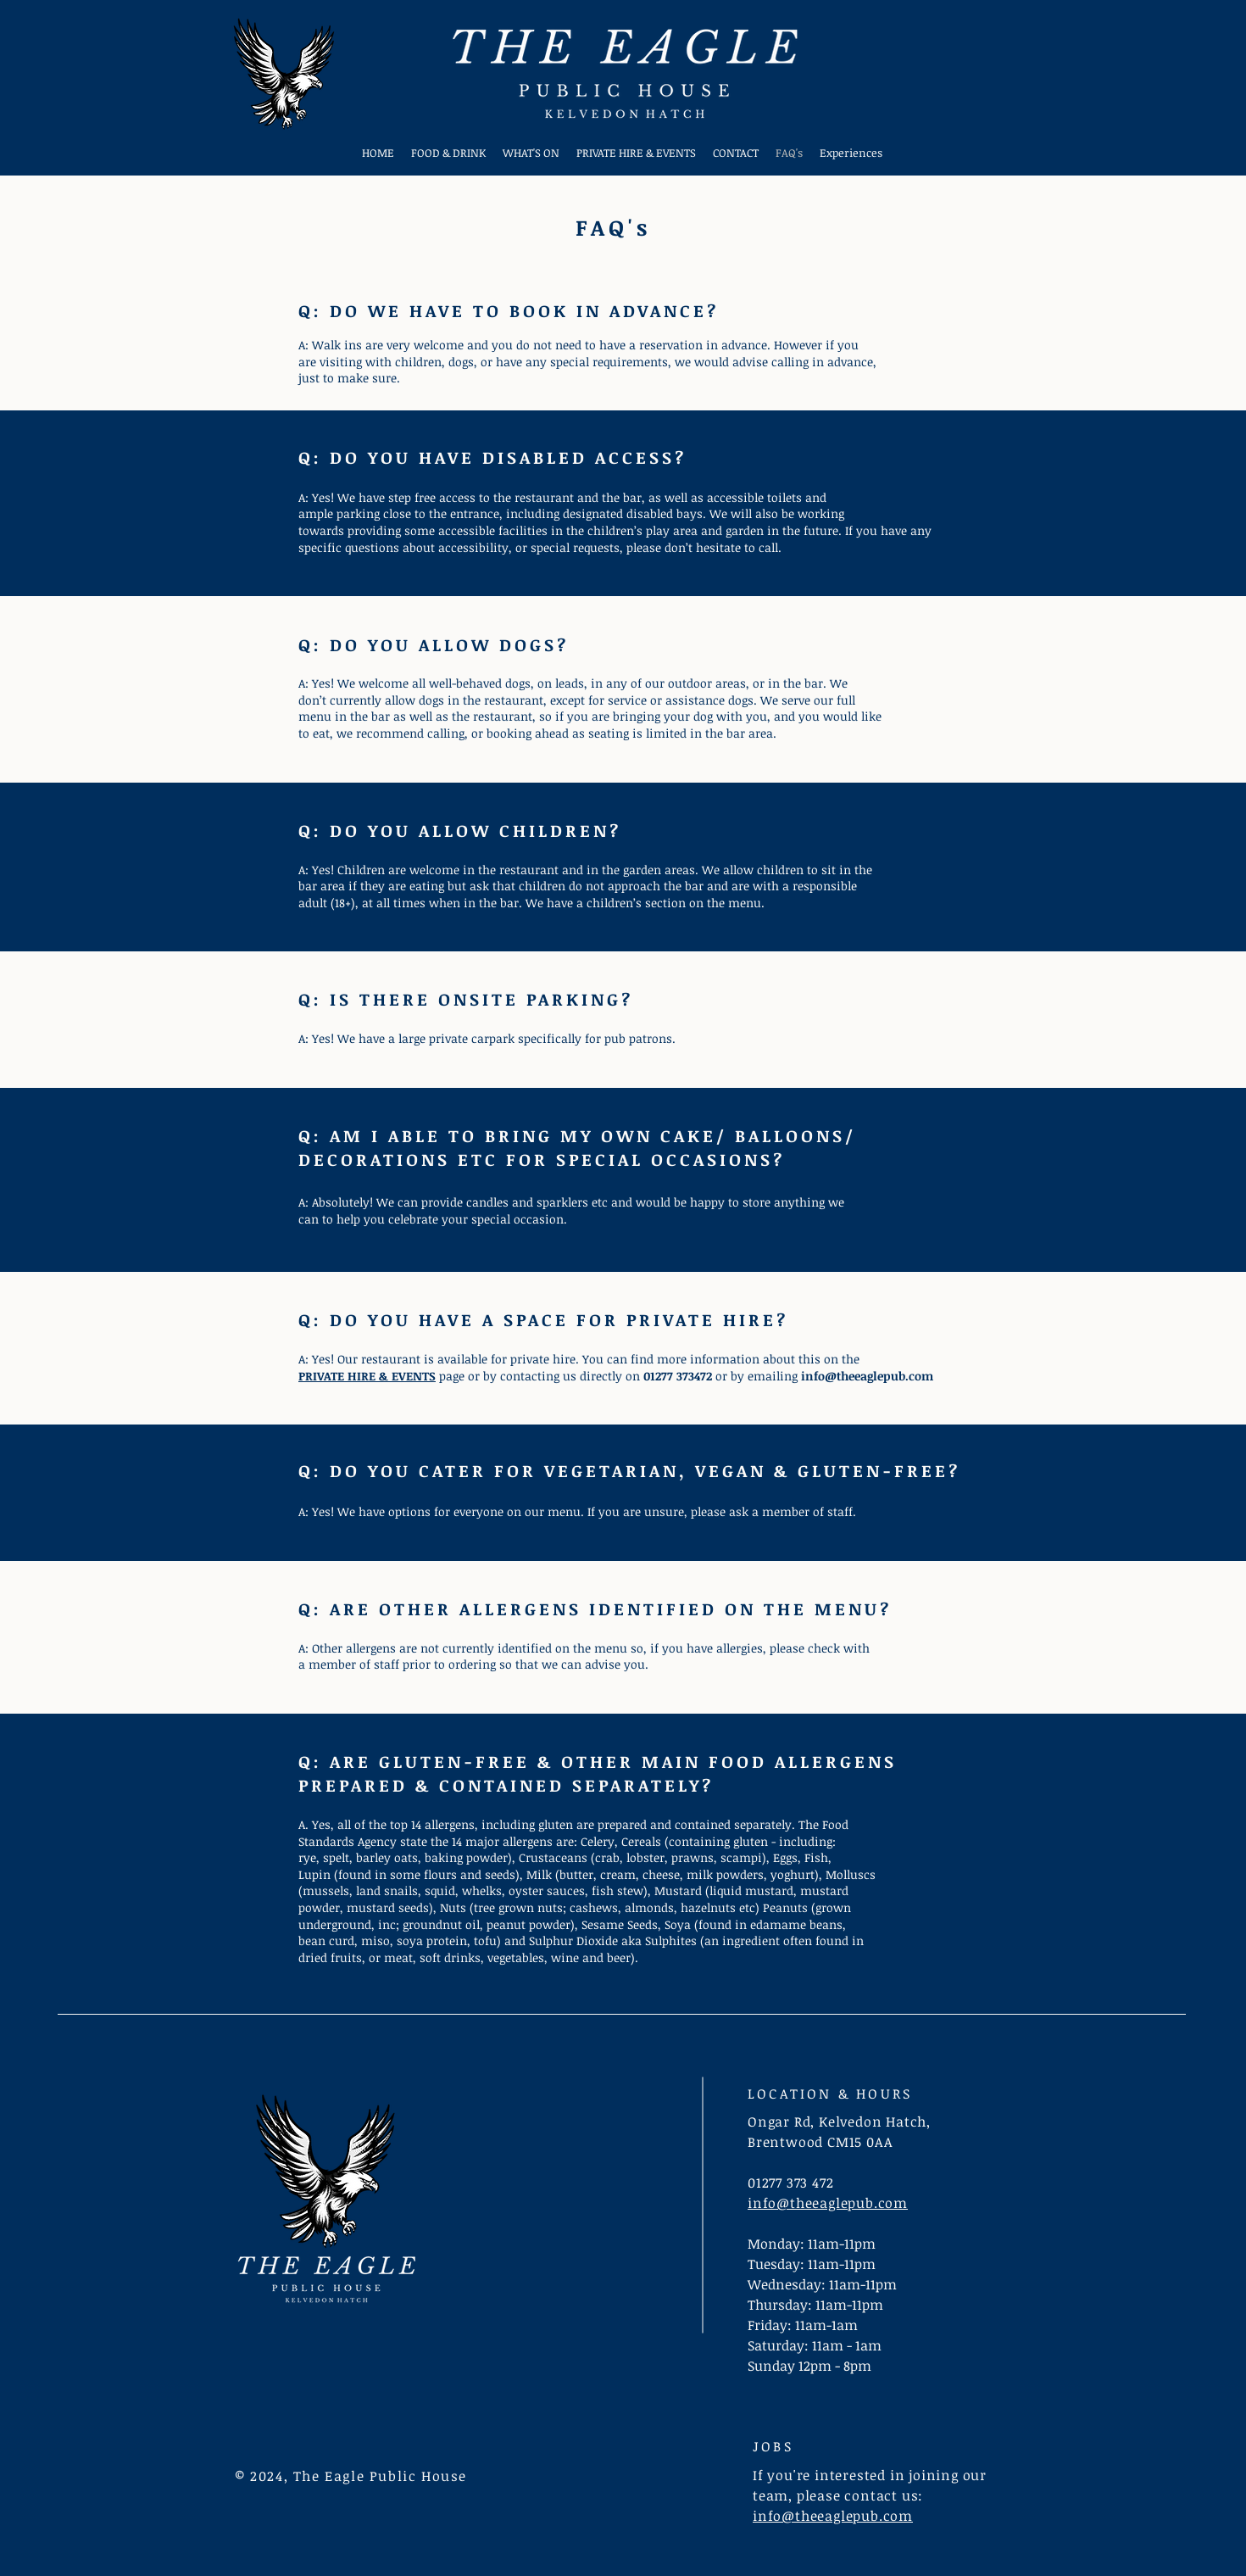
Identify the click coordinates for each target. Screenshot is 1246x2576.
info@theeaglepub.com (867, 1376)
